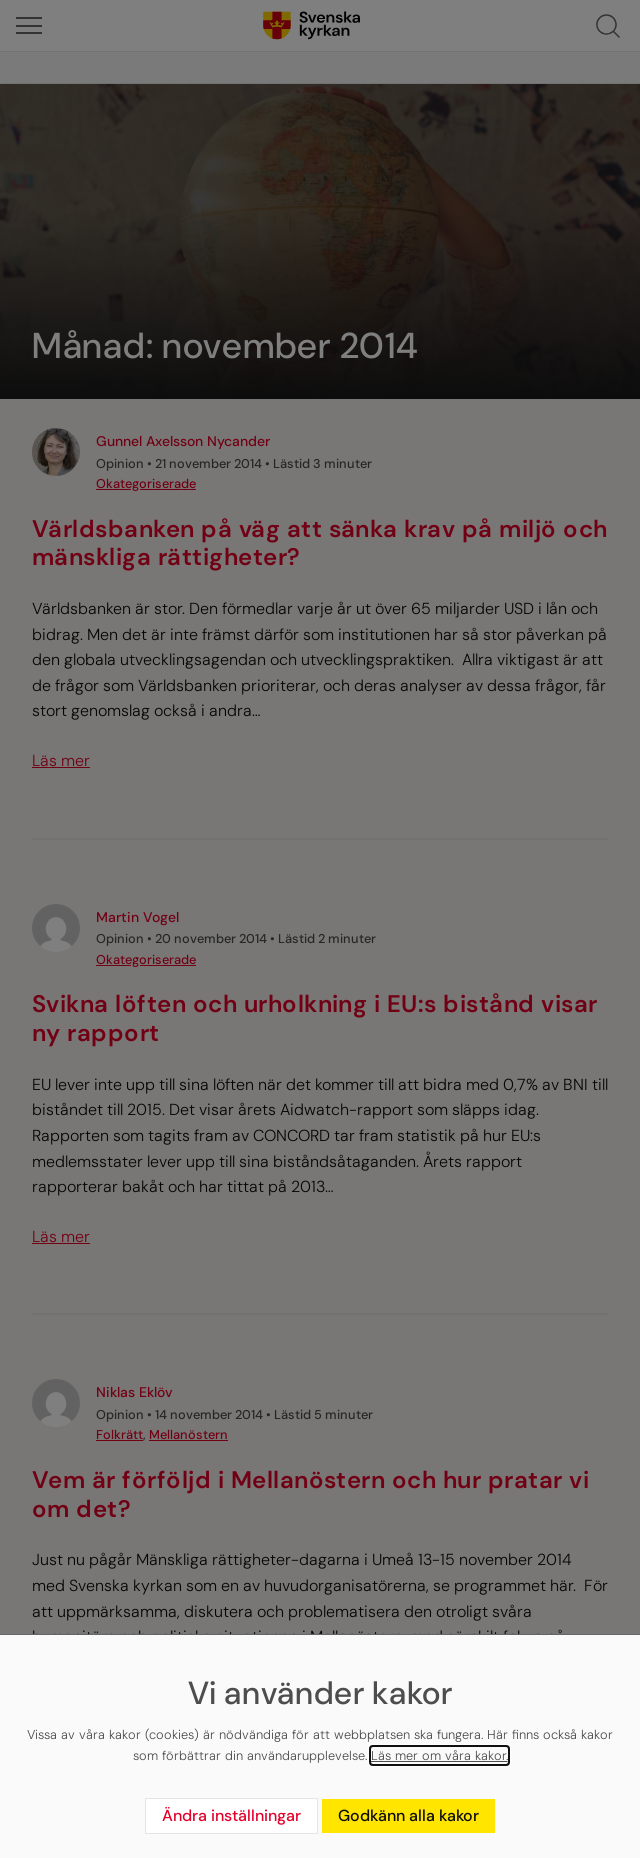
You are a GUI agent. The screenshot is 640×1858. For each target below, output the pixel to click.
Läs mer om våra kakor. (439, 1755)
